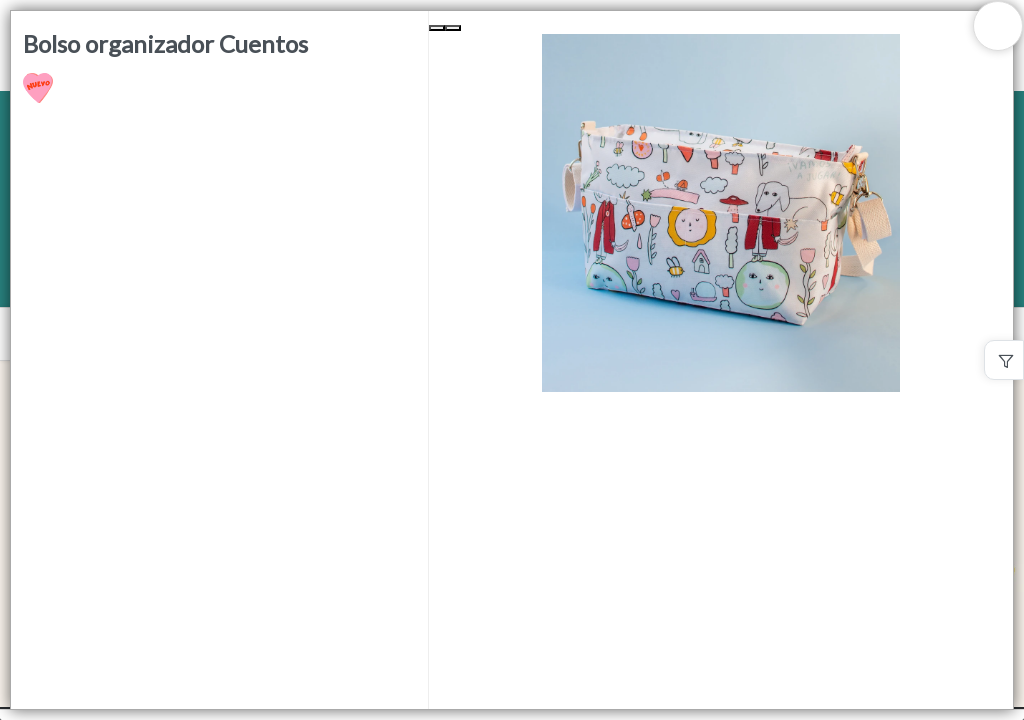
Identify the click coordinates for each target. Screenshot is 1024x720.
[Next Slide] (453, 28)
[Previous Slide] (437, 28)
